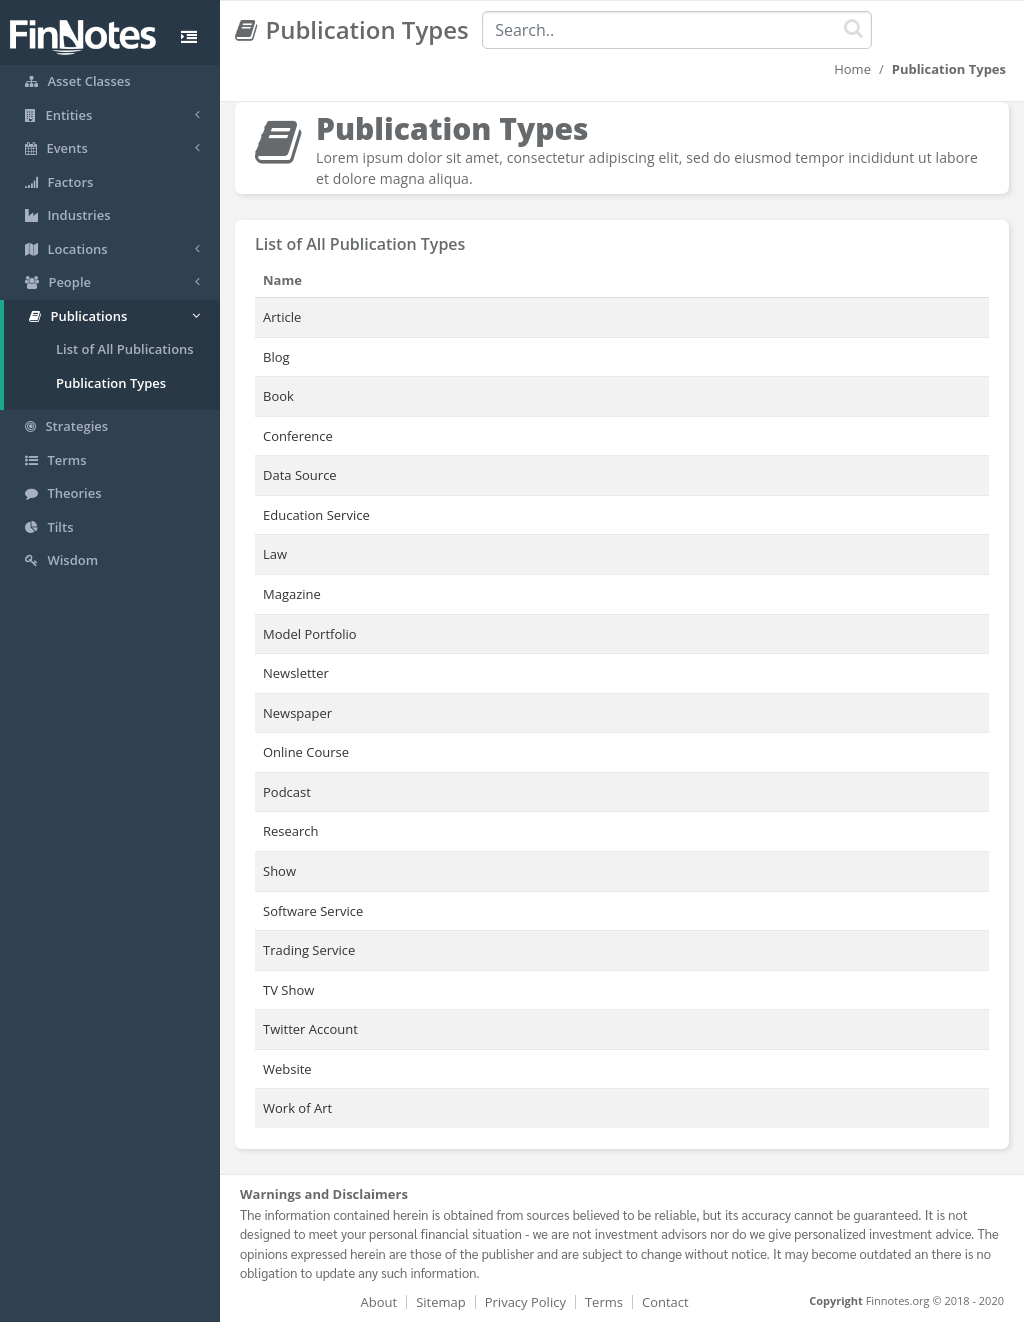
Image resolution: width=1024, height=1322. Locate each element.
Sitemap (441, 1302)
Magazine (292, 594)
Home (852, 69)
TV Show (288, 990)
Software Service (313, 911)
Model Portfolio (310, 634)
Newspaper (297, 713)
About (379, 1302)
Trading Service (309, 950)
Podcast (287, 792)
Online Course (306, 752)
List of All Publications (125, 349)
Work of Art (297, 1108)
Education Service (316, 515)
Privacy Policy (525, 1302)
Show (279, 871)
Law (275, 554)
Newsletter (296, 673)
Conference (298, 436)
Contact (665, 1302)
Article (282, 317)
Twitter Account (310, 1029)
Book (278, 396)
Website (287, 1069)
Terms (604, 1302)
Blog (276, 357)
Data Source (300, 475)
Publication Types (111, 383)
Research (291, 831)
